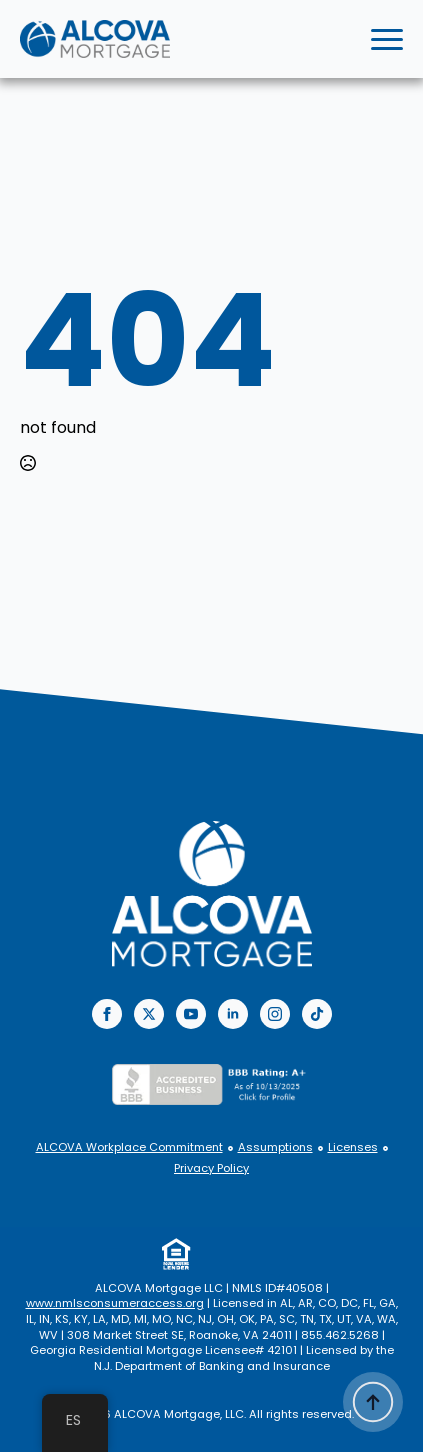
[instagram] (275, 1014)
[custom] (317, 1014)
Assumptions (275, 1147)
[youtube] (191, 1014)
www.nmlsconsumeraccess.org (115, 1303)
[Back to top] (373, 1402)
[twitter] (149, 1014)
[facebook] (107, 1014)
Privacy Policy (211, 1168)
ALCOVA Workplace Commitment (129, 1147)
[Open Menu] (387, 39)
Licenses (353, 1147)
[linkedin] (233, 1014)
